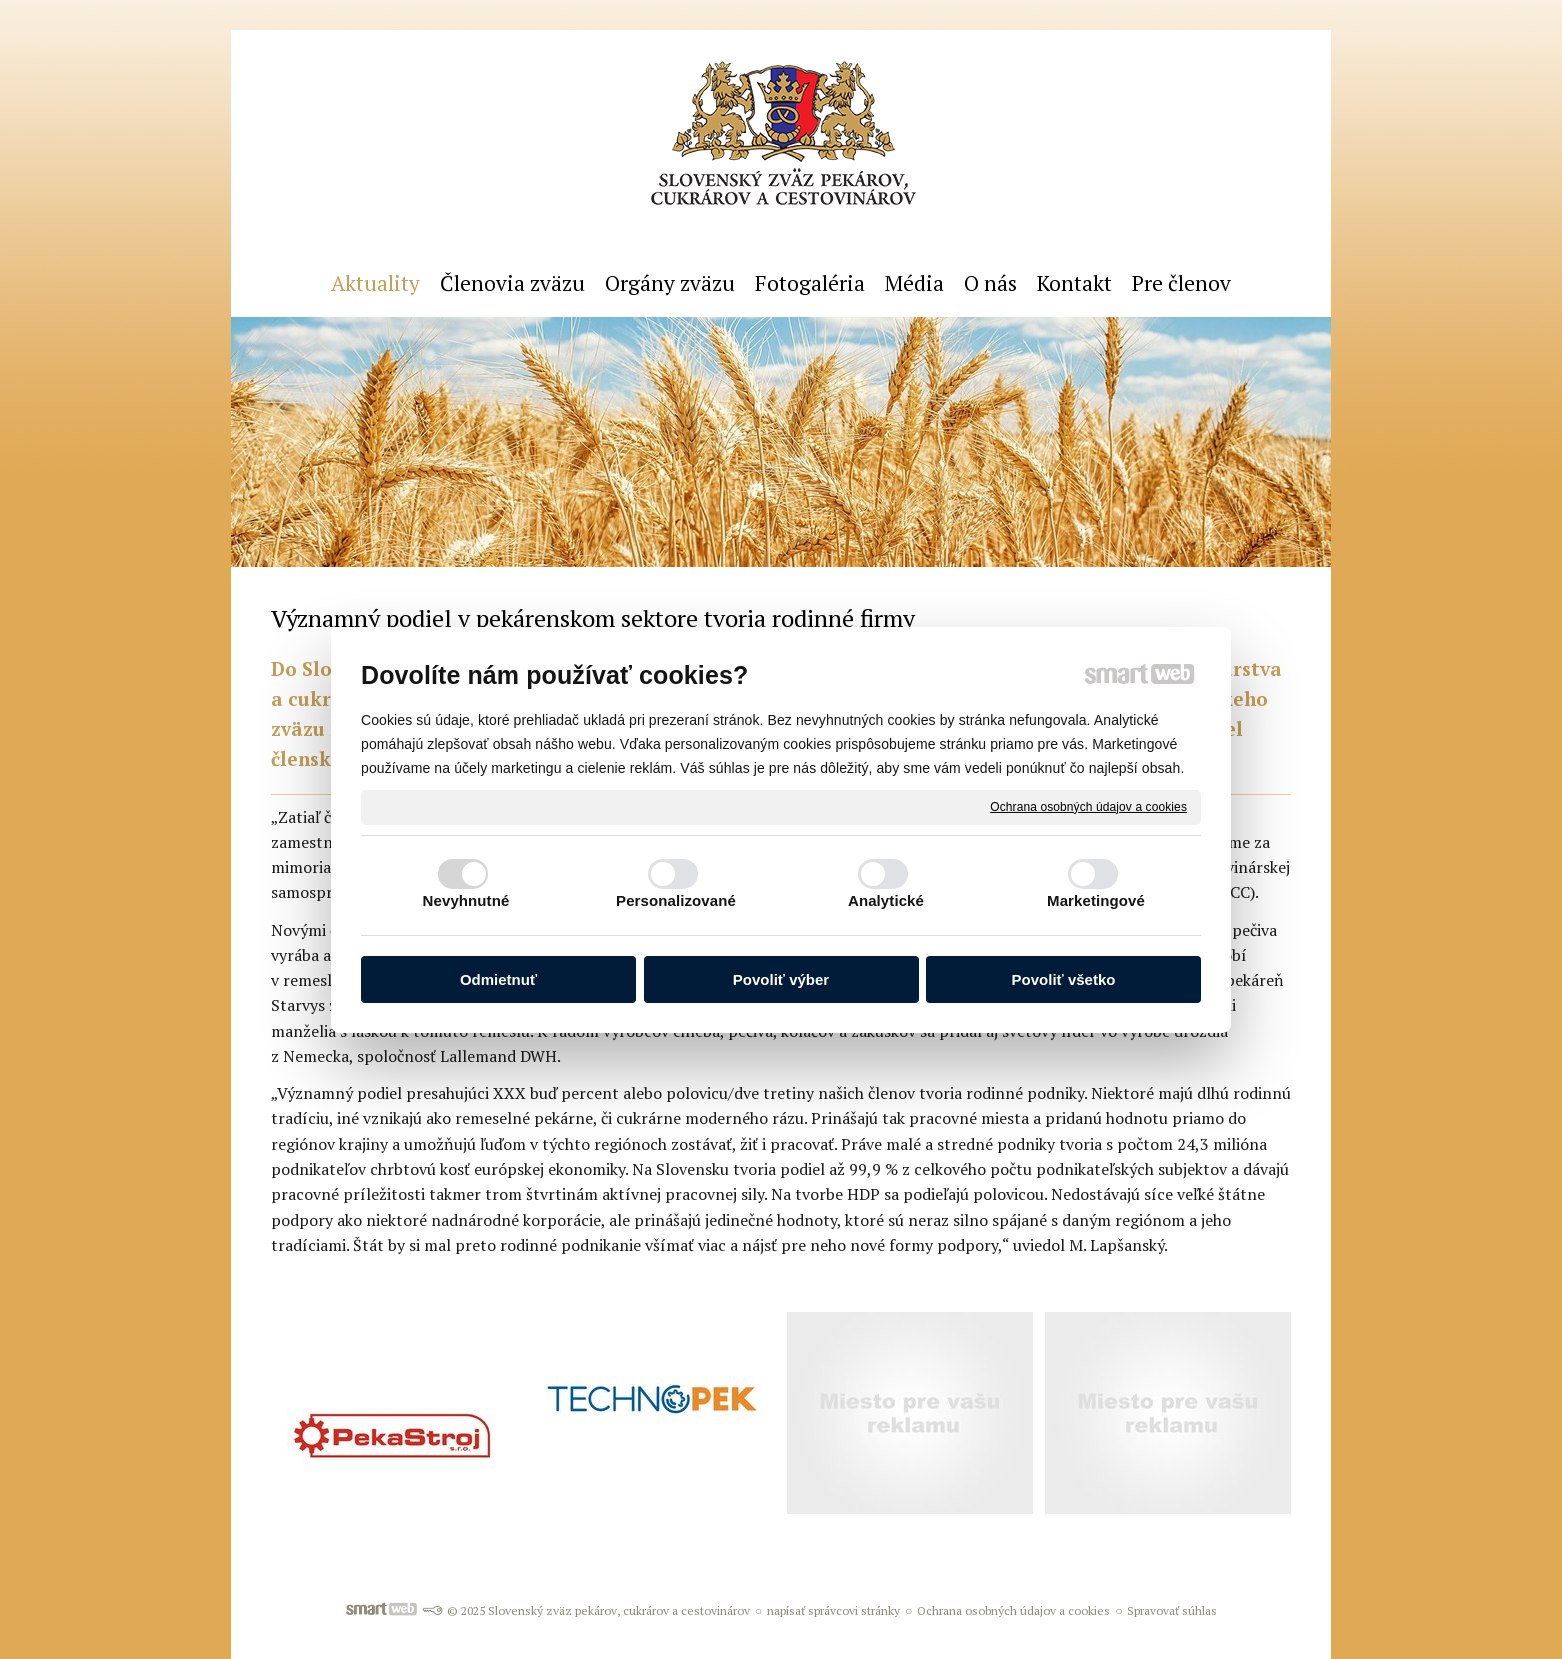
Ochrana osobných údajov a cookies (1088, 806)
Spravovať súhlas (1172, 1610)
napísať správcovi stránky (833, 1610)
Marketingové (1096, 900)
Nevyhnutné (466, 900)
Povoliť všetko (1064, 979)
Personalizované (676, 900)
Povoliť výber (781, 979)
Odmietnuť (498, 979)
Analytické (886, 900)
